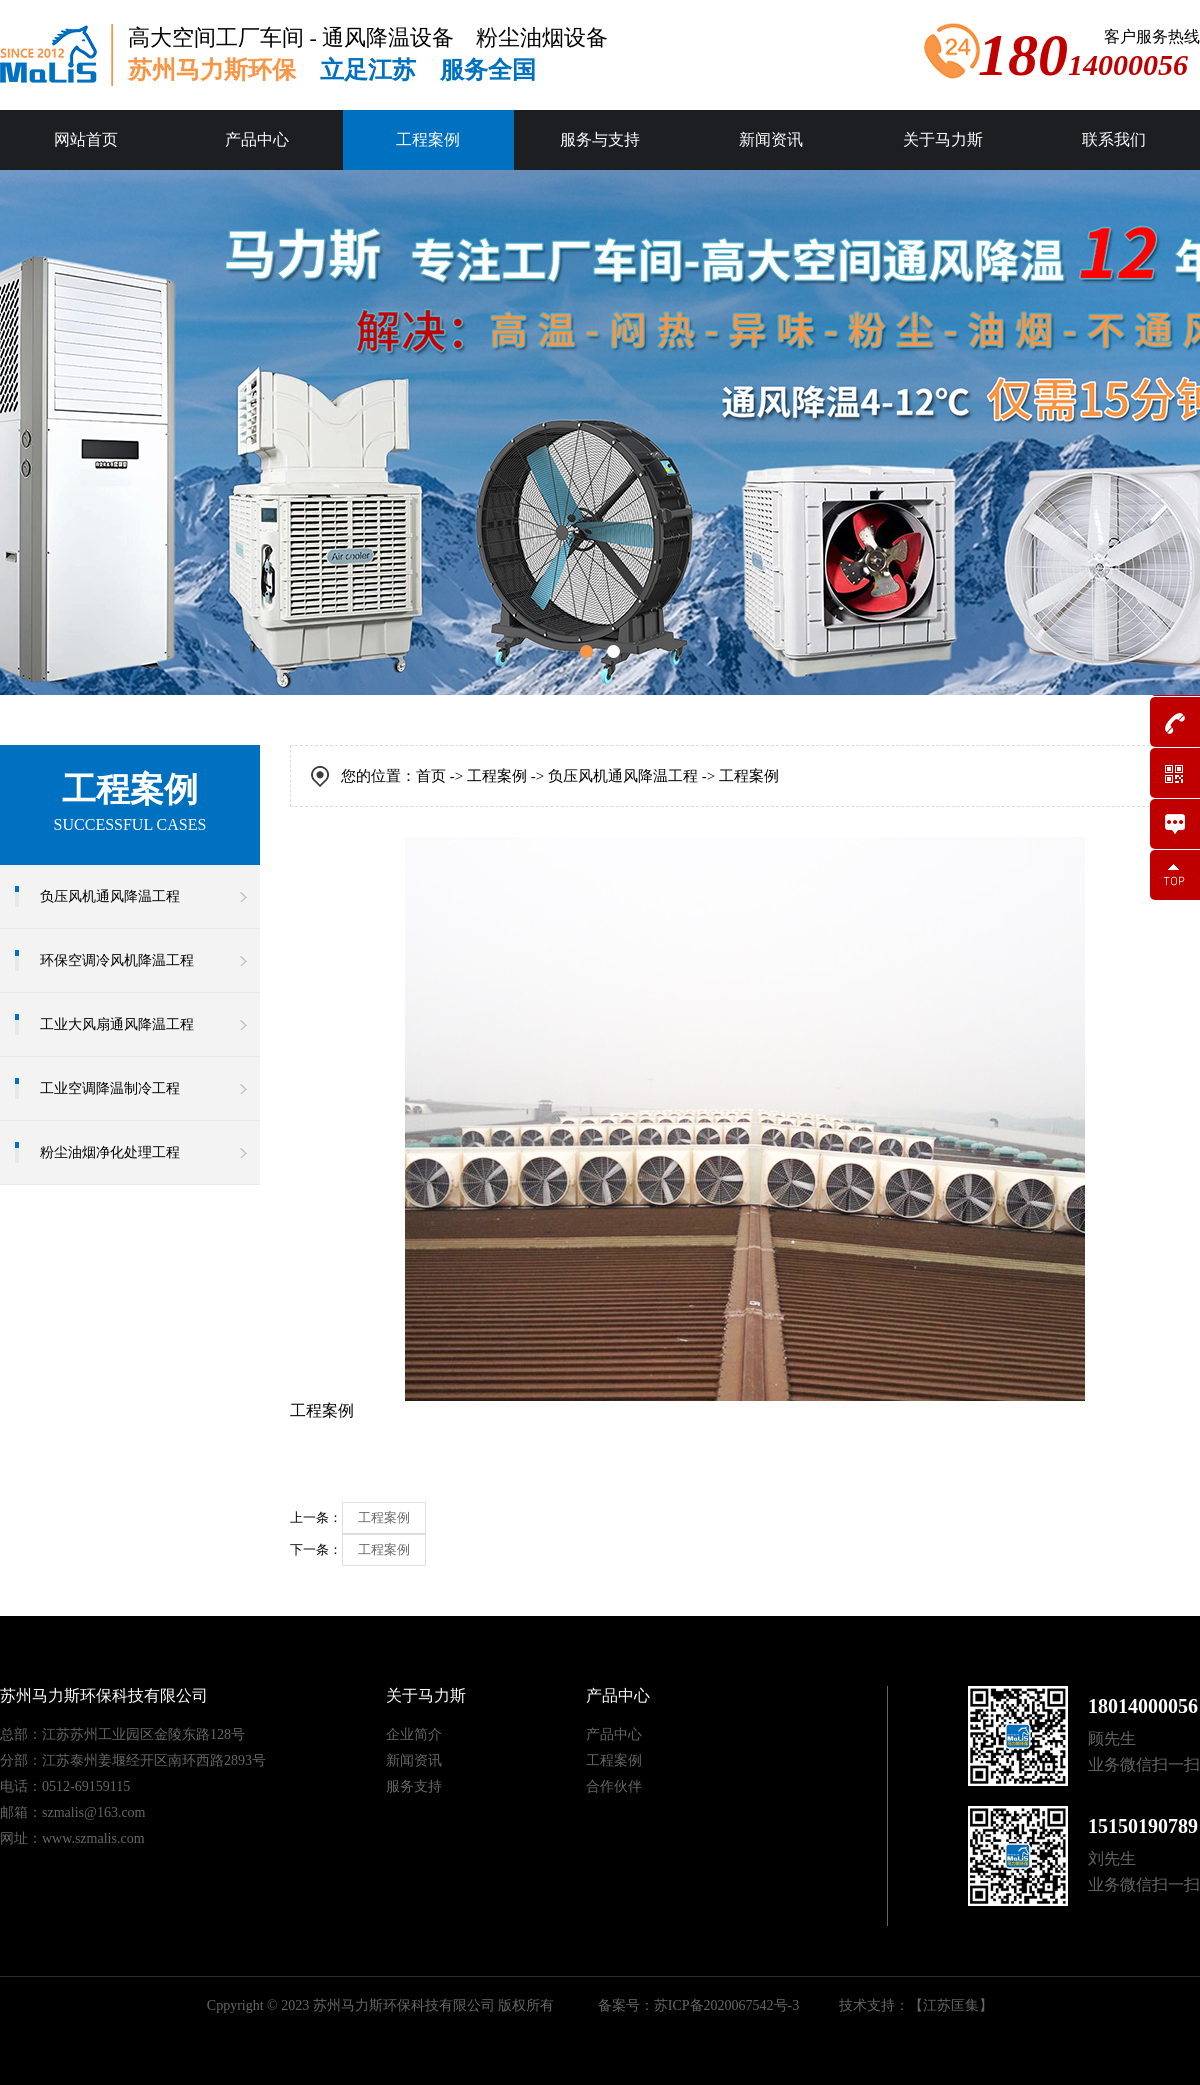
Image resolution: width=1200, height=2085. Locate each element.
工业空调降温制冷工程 (110, 1088)
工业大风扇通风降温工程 (117, 1024)
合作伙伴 (614, 1786)
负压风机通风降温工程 (110, 896)
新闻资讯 (771, 139)
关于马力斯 (943, 139)
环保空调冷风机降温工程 (117, 960)
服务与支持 (600, 139)
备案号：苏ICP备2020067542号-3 (698, 2005)
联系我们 (1114, 139)
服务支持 (414, 1786)
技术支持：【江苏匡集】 (916, 2005)
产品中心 (257, 139)
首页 (431, 776)
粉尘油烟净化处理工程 (110, 1152)
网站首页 (86, 139)
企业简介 (414, 1734)
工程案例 (428, 139)
